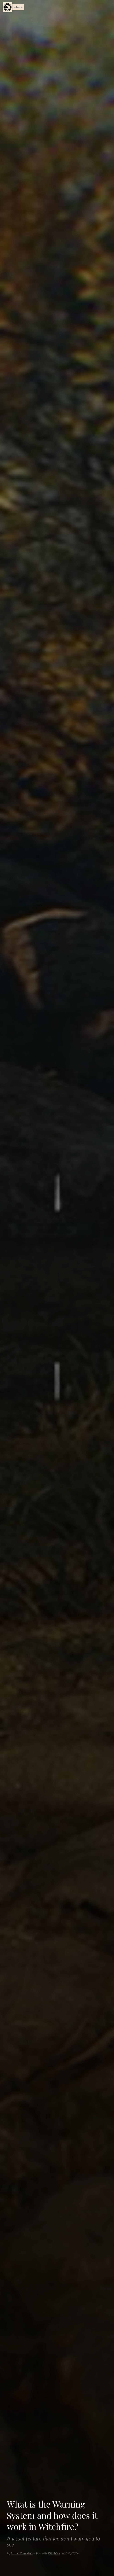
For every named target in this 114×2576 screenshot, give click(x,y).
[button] (17, 7)
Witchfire (54, 2553)
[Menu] (7, 7)
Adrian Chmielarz (22, 2553)
